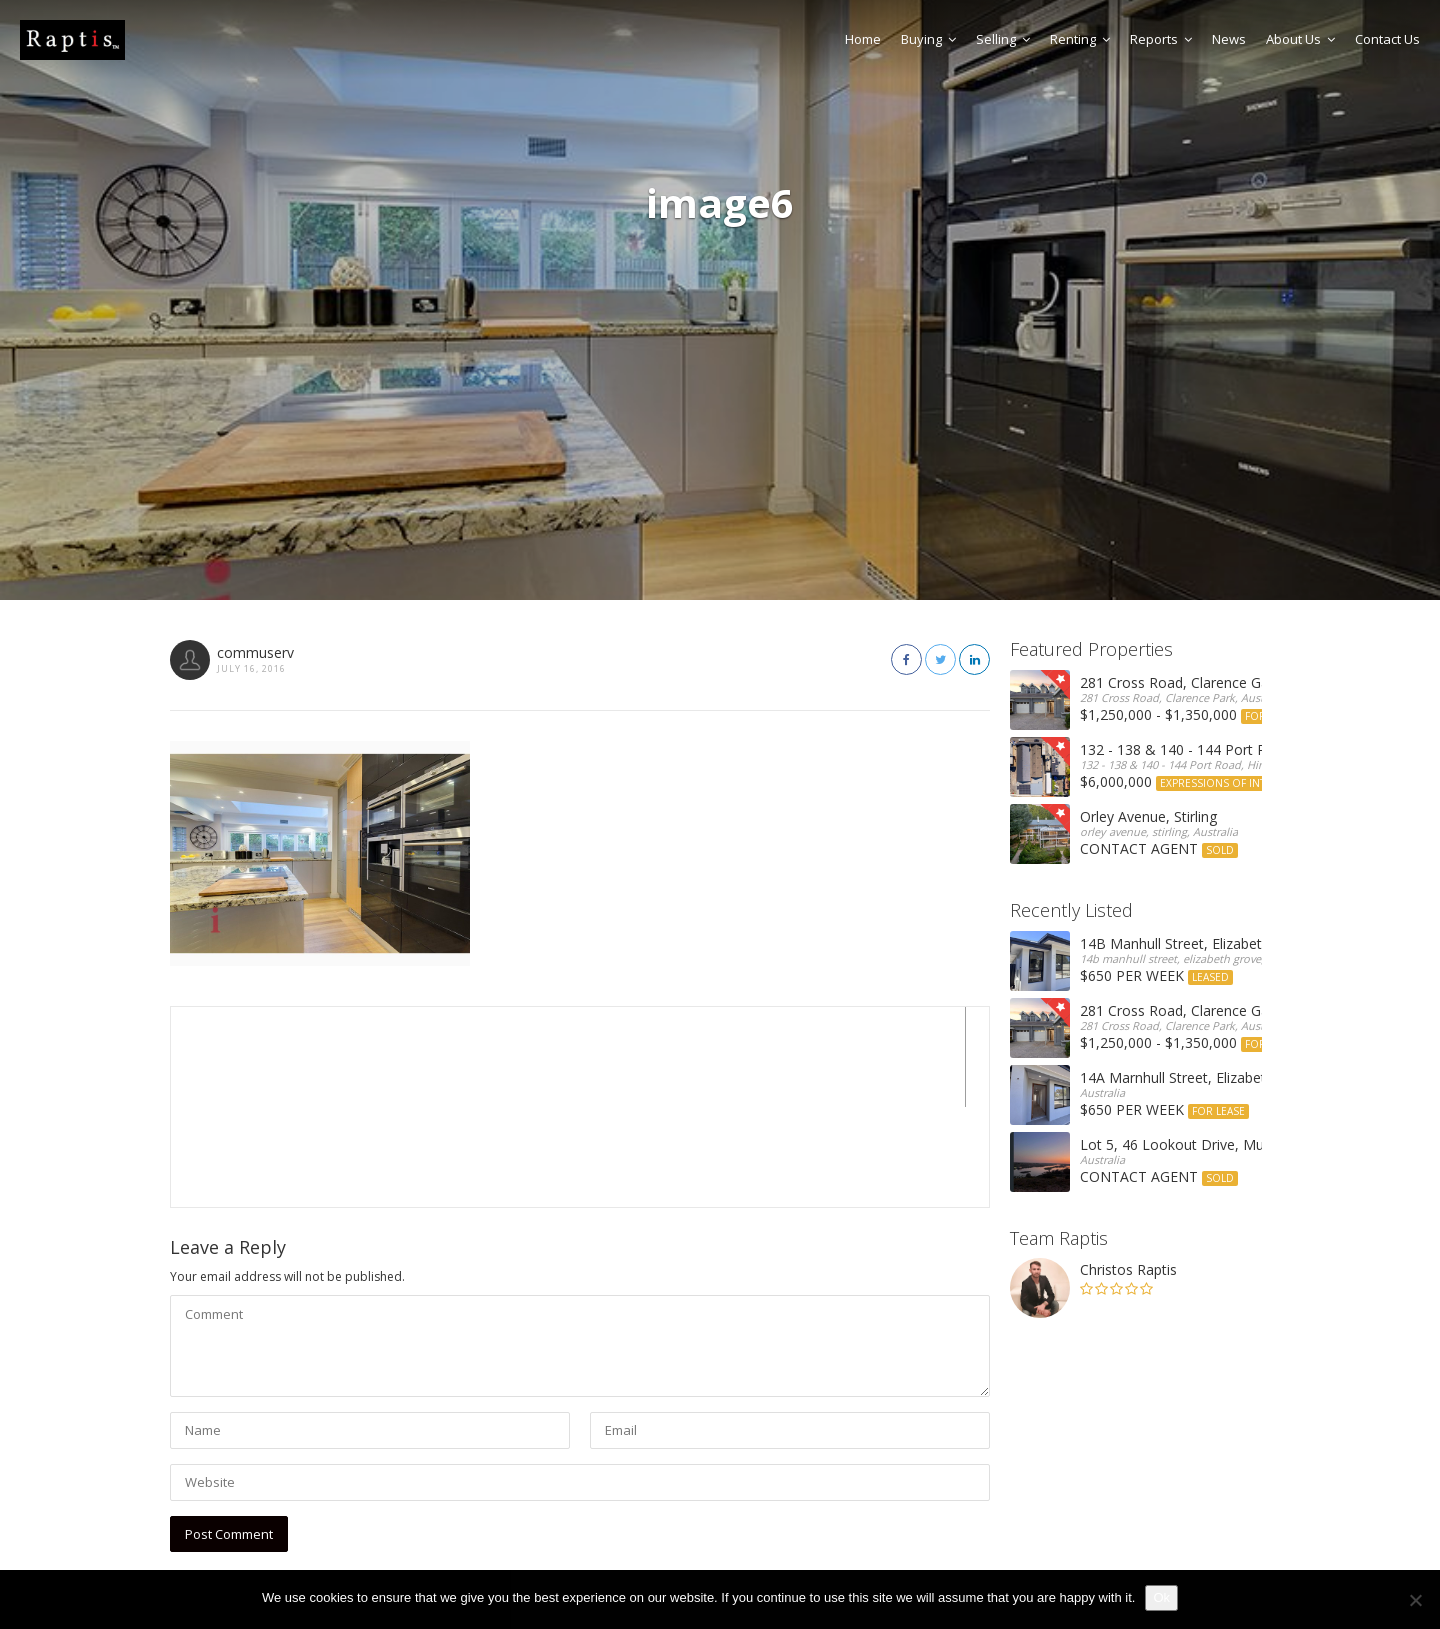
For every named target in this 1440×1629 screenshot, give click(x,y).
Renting (1080, 39)
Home (863, 39)
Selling (1003, 39)
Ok (1161, 1597)
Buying (928, 39)
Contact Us (1387, 39)
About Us (1300, 39)
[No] (1415, 1600)
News (1229, 39)
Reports (1161, 39)
